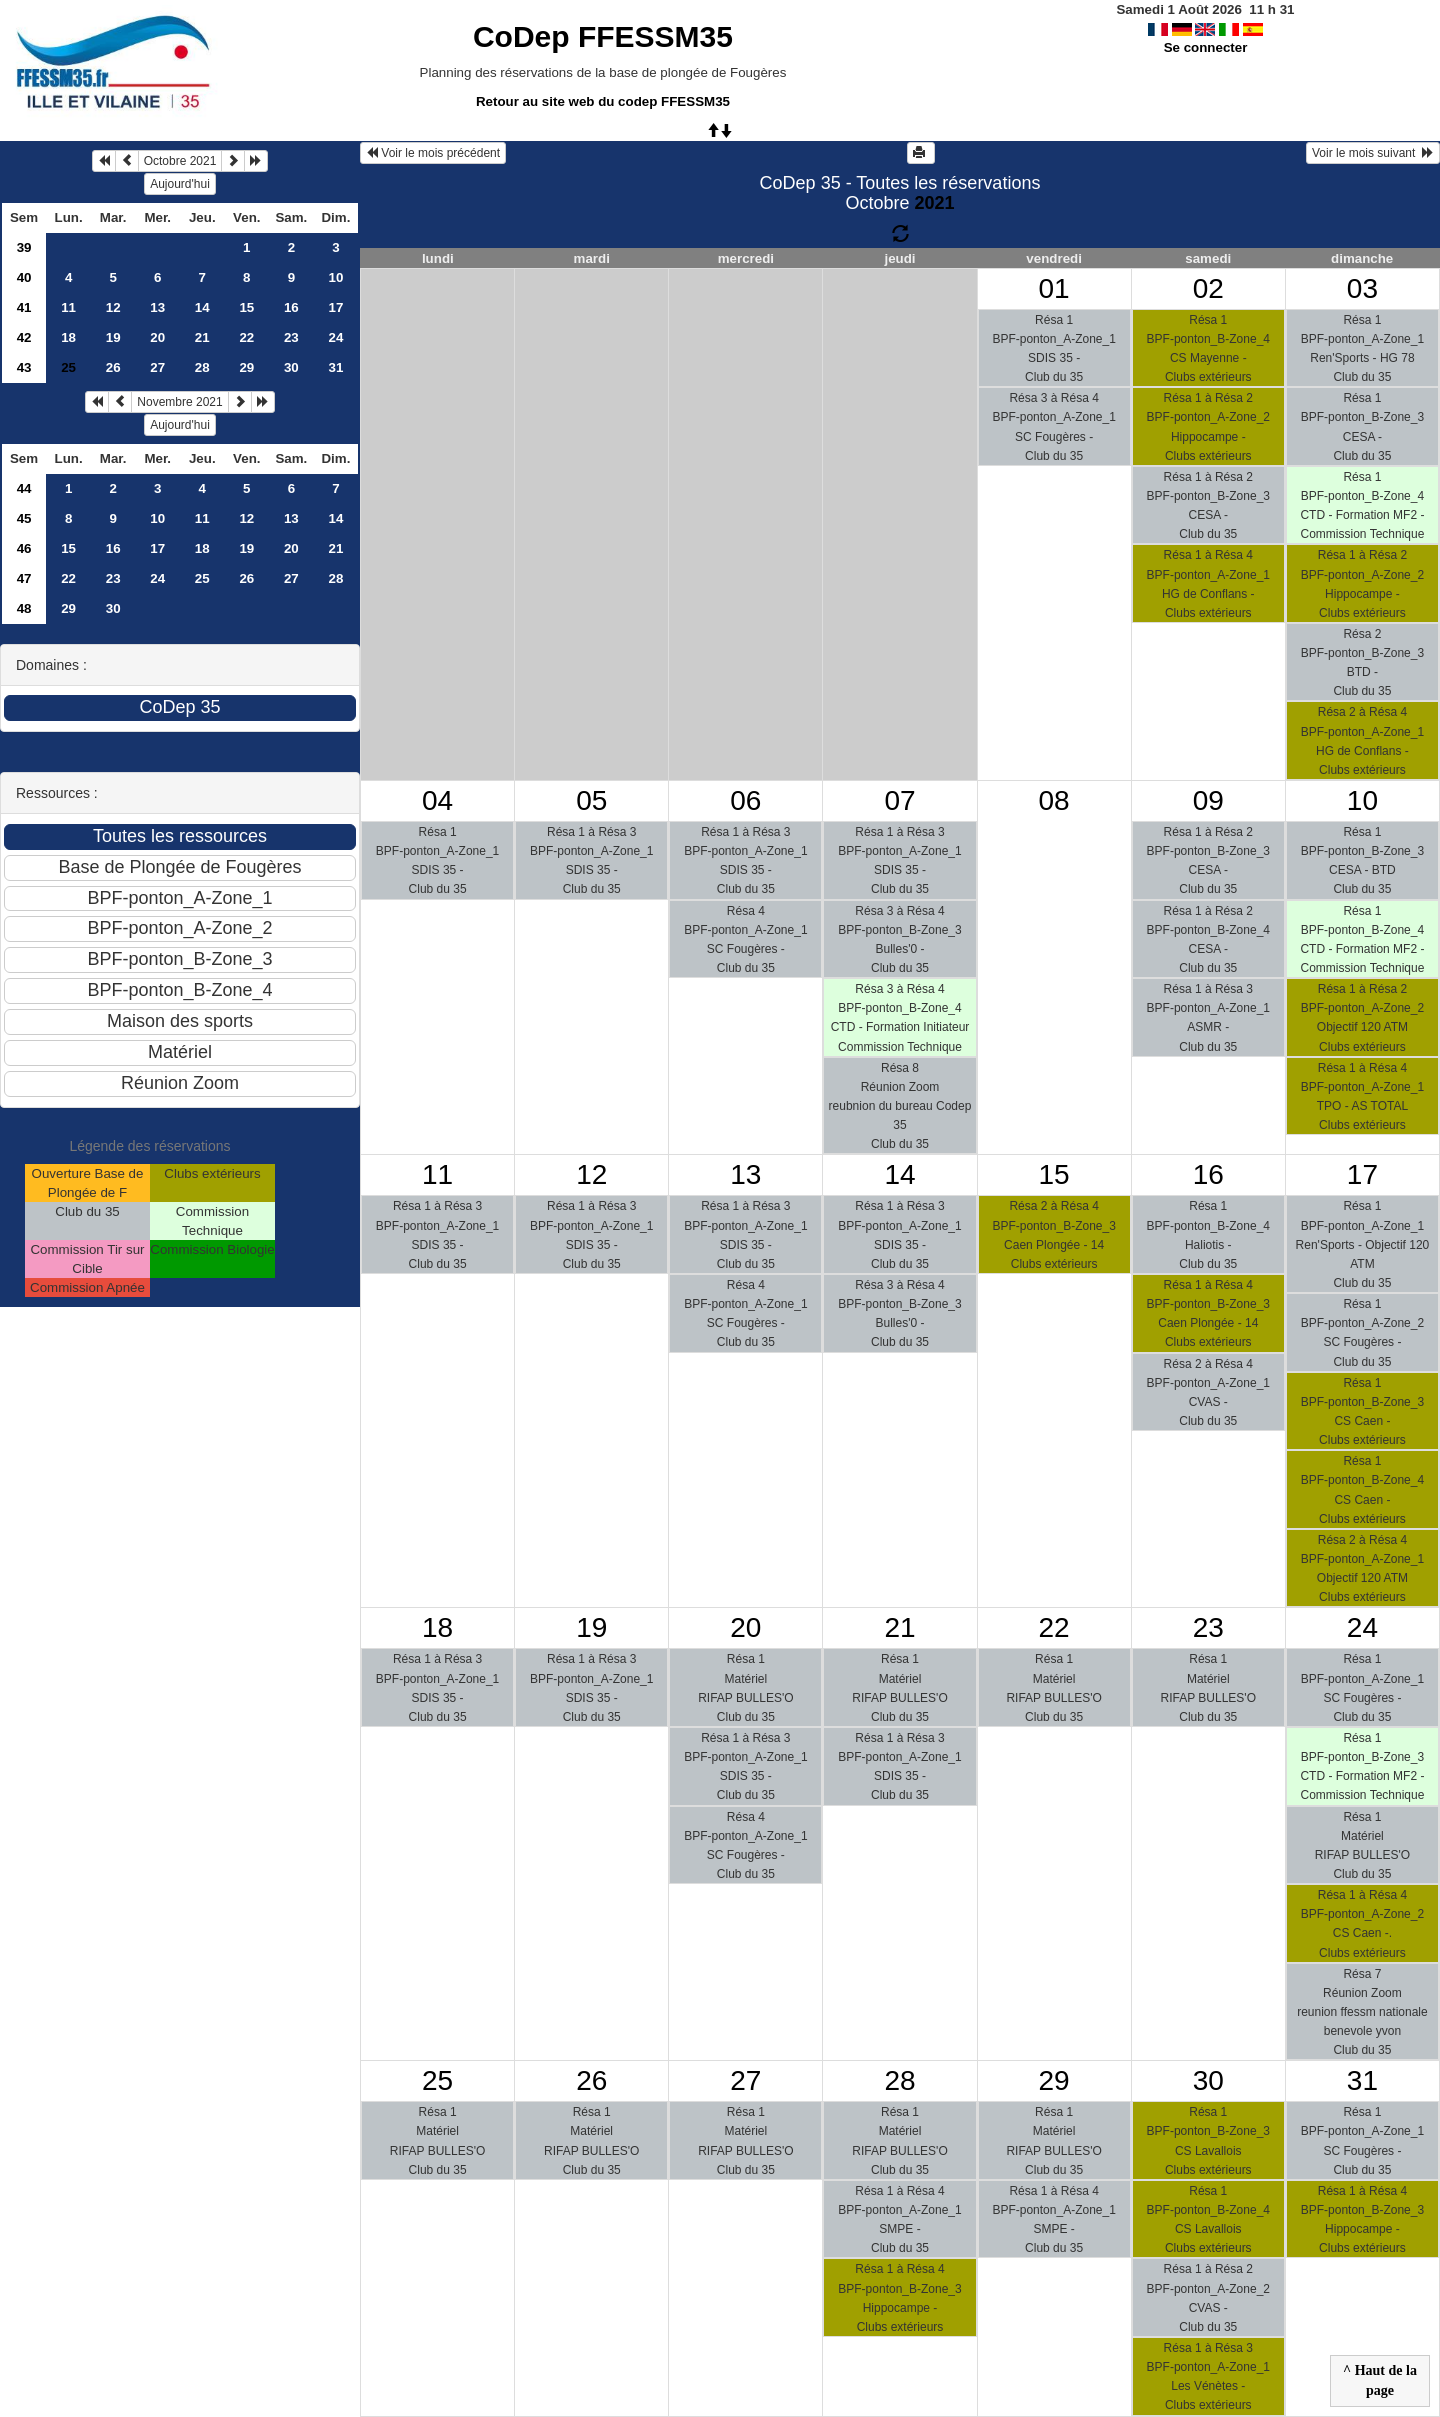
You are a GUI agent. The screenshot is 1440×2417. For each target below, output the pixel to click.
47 (24, 578)
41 (24, 307)
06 (745, 800)
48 (24, 608)
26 (113, 367)
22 (246, 337)
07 (899, 800)
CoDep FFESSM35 (603, 36)
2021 (934, 203)
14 (202, 307)
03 (1362, 288)
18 (68, 337)
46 (24, 548)
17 (335, 307)
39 (24, 247)
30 (291, 367)
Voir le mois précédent (433, 153)
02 (1208, 288)
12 (113, 307)
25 (202, 578)
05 (591, 800)
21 (202, 337)
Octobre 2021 (180, 161)
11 (68, 307)
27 (157, 367)
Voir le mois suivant (1373, 153)
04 (437, 800)
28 (202, 367)
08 (1054, 800)
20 (157, 337)
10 (335, 277)
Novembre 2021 (179, 402)
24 (335, 337)
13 (157, 307)
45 (24, 518)
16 (291, 307)
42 (24, 337)
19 (113, 337)
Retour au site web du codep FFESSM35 (603, 101)
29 (246, 367)
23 (291, 337)
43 (24, 367)
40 (24, 277)
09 (1208, 800)
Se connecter (1206, 47)
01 (1054, 288)
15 (246, 307)
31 (335, 367)
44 (24, 488)
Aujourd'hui (180, 184)
